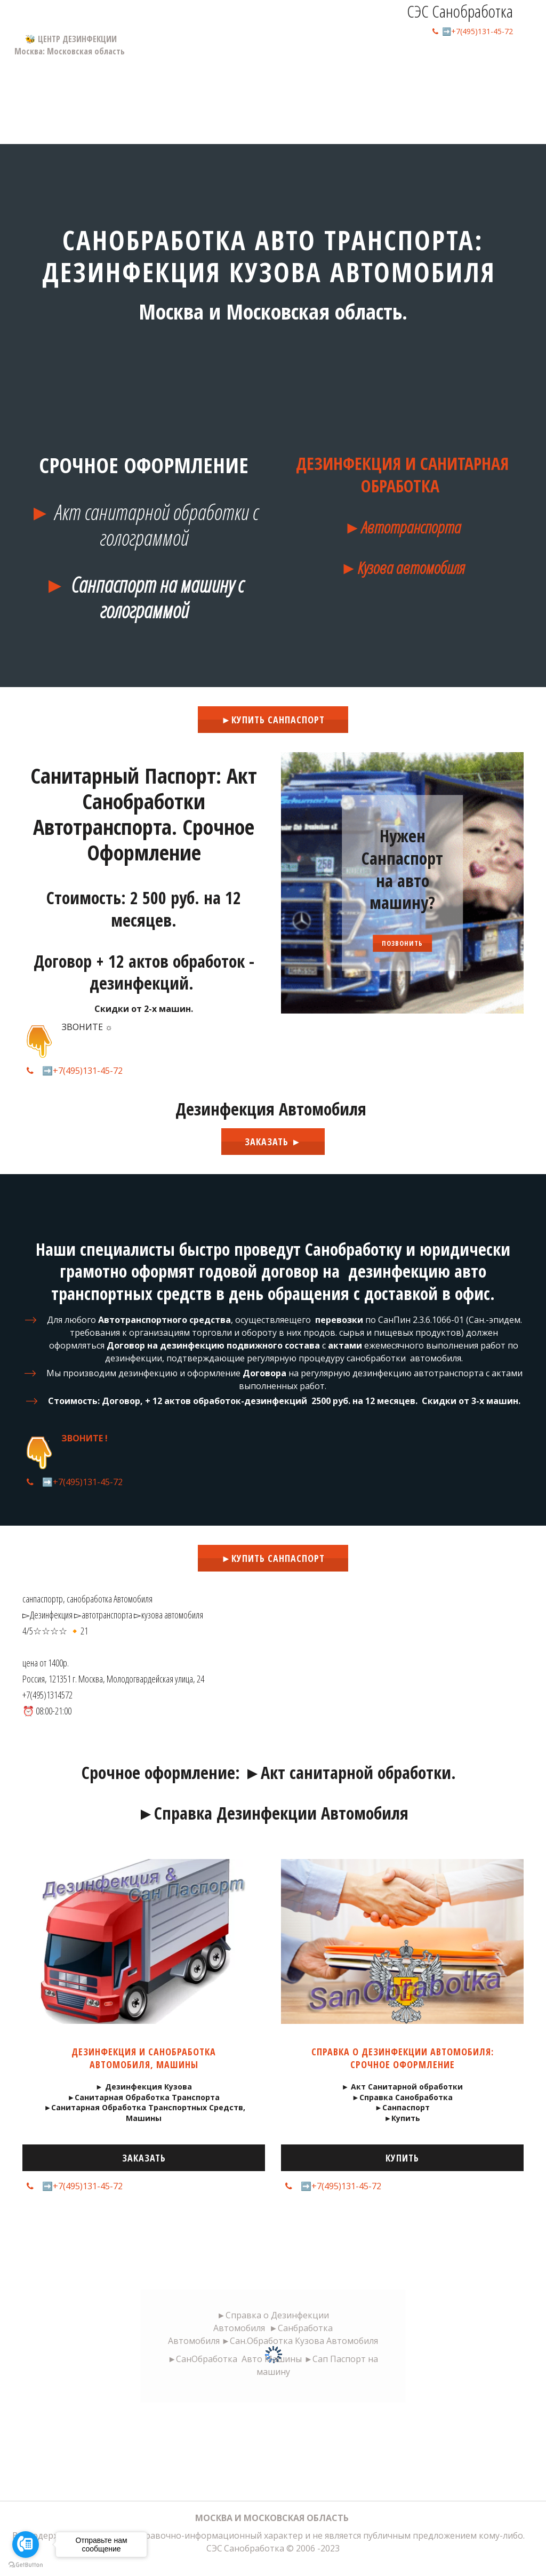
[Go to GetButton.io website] (26, 2565)
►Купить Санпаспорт (273, 719)
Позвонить (402, 943)
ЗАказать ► (273, 1141)
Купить (402, 2157)
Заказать (144, 2157)
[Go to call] (25, 2544)
